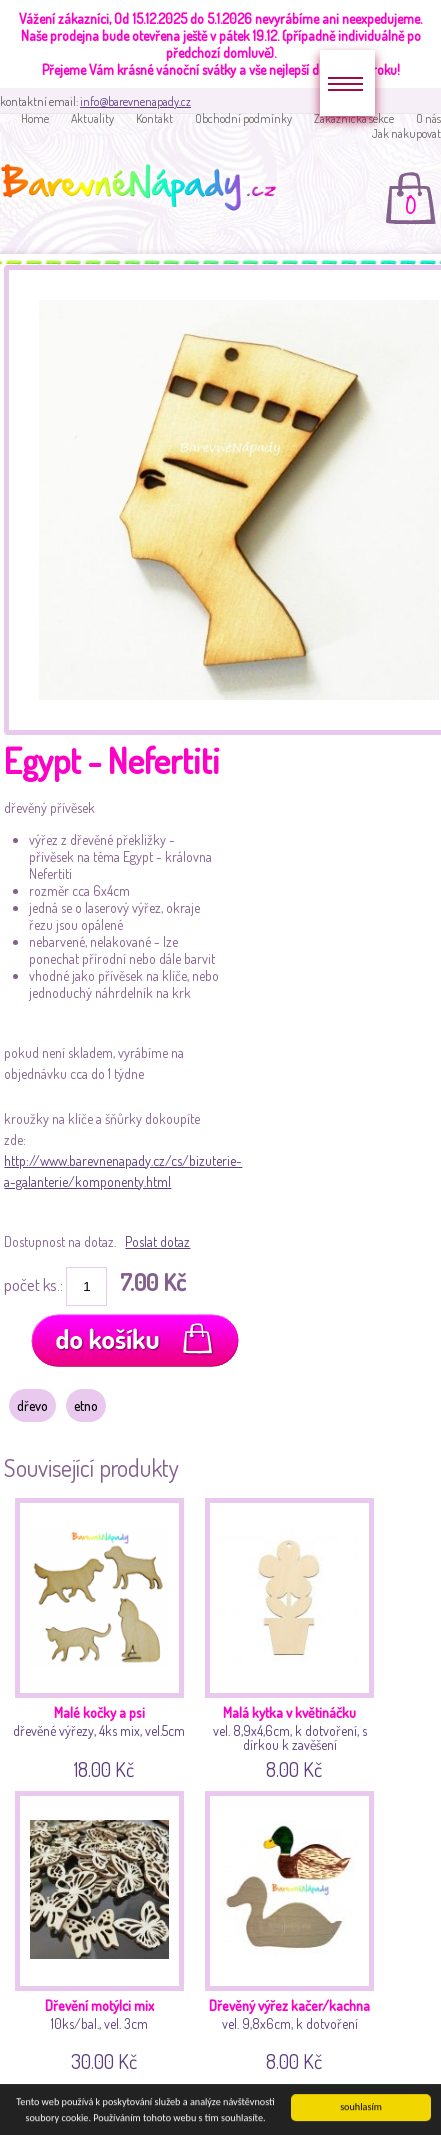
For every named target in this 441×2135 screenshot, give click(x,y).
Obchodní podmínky (243, 118)
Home (35, 118)
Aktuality (92, 118)
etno (86, 1405)
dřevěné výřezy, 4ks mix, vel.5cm (101, 1635)
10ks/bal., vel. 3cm (101, 1928)
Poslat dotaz (157, 1241)
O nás (428, 118)
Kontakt (154, 118)
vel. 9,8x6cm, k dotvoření (291, 1928)
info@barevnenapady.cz (135, 101)
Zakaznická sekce (354, 118)
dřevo (32, 1405)
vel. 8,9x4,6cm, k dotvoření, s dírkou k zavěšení (291, 1635)
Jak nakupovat (406, 133)
